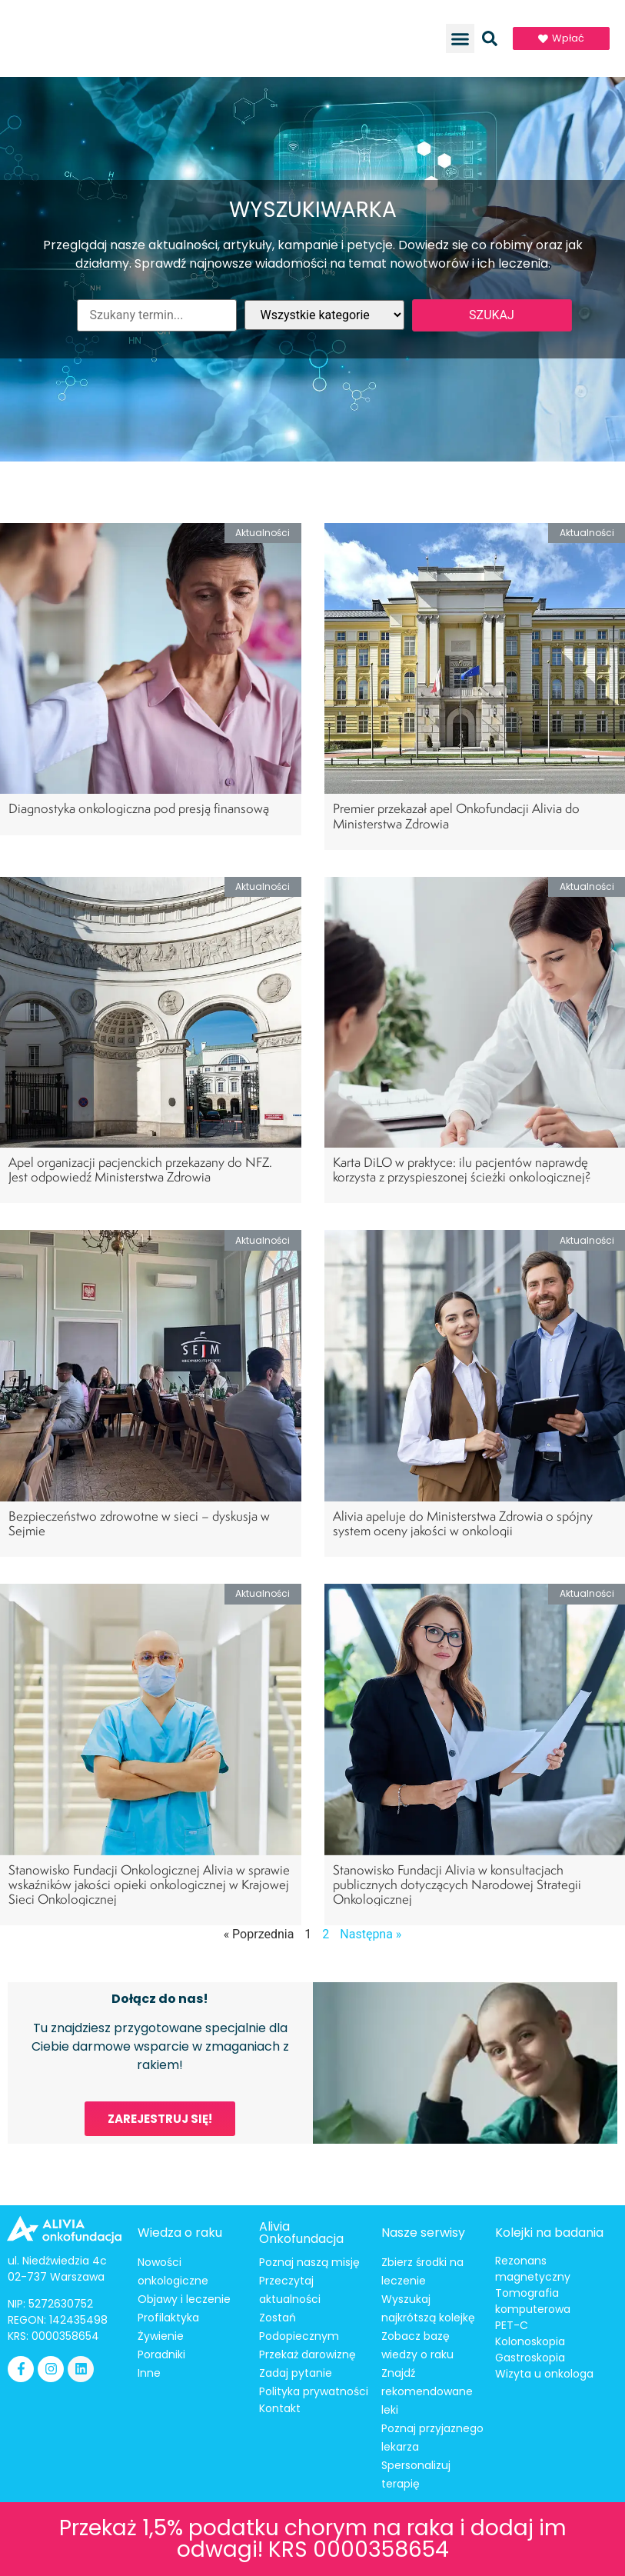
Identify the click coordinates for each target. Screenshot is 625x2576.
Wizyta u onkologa (544, 2373)
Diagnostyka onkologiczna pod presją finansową (140, 808)
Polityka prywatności (313, 2391)
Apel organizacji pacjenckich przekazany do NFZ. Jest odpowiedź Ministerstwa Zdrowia (140, 1169)
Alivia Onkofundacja (301, 2233)
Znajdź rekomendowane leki (427, 2391)
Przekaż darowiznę (307, 2354)
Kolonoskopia (530, 2341)
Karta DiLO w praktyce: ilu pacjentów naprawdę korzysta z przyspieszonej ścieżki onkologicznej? (462, 1169)
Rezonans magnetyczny (532, 2268)
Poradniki (161, 2354)
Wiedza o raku (180, 2232)
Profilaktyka (168, 2317)
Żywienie (161, 2336)
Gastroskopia (530, 2357)
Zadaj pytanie (295, 2373)
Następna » (370, 1934)
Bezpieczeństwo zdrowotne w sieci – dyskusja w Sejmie (139, 1523)
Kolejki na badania (549, 2232)
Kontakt (280, 2408)
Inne (149, 2373)
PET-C (511, 2325)
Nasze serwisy (423, 2232)
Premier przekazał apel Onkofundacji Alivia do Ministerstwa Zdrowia (456, 815)
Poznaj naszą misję (309, 2262)
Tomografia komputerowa (532, 2301)
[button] (460, 38)
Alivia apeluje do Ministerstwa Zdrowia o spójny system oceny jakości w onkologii (463, 1523)
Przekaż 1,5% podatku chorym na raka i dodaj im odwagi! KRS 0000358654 (313, 2538)
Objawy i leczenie (184, 2299)
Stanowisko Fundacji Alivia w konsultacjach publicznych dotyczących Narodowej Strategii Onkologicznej (457, 1884)
